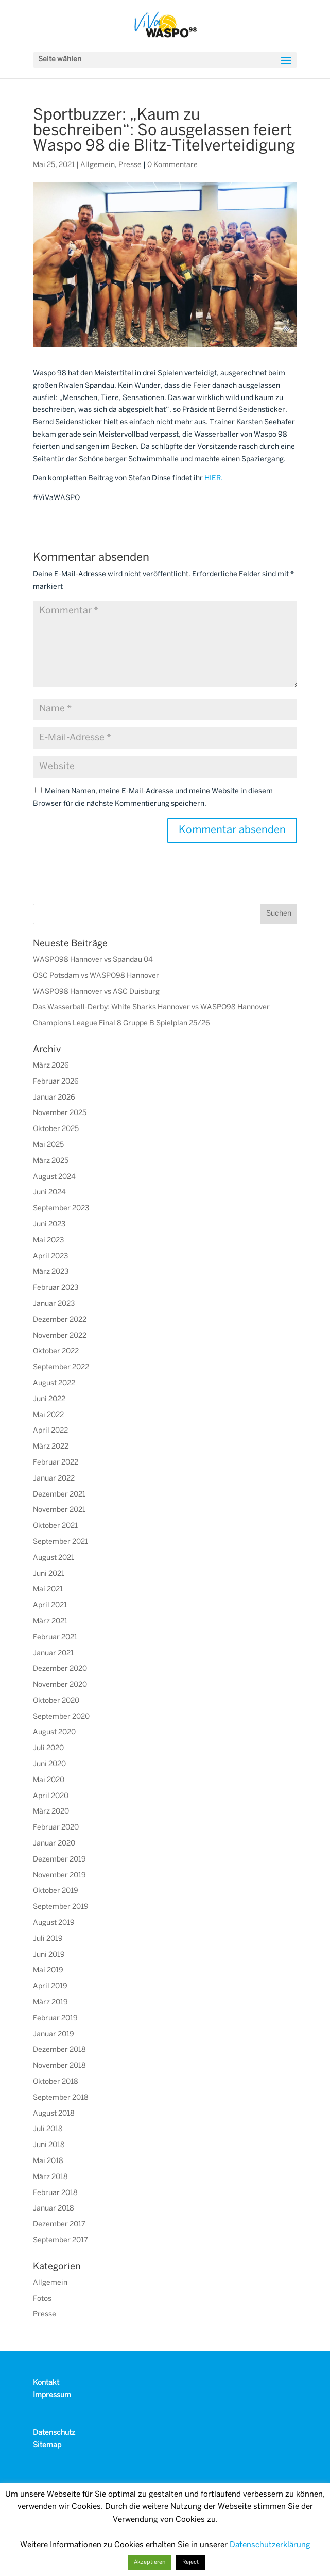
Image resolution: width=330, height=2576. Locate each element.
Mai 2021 (48, 1589)
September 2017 (60, 2240)
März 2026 (51, 1065)
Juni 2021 (48, 1574)
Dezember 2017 (59, 2224)
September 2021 (60, 1542)
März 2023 (50, 1272)
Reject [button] (190, 2562)
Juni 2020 (49, 1764)
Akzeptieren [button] (149, 2562)
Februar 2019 (55, 2018)
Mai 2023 (48, 1240)
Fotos (42, 2299)
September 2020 (61, 1717)
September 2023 (61, 1208)
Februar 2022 (55, 1462)
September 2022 (61, 1367)
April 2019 (50, 1986)
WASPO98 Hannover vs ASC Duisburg (96, 992)
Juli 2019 (48, 1939)
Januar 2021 (53, 1653)
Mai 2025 (48, 1145)
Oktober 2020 (56, 1701)
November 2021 (59, 1510)
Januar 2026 (54, 1097)
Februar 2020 (56, 1827)
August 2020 (54, 1732)
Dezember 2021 (59, 1494)
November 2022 (59, 1336)
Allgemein (97, 165)
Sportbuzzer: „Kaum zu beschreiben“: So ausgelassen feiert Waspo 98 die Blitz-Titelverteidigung (164, 131)
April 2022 (50, 1430)
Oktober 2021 (55, 1526)
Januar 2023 (54, 1304)
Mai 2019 (48, 1970)
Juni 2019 (49, 1955)
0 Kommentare (172, 165)
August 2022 (54, 1383)
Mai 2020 (48, 1780)
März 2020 (51, 1811)
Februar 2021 (55, 1637)
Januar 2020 (54, 1843)
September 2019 (61, 1907)
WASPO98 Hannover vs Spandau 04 (93, 960)
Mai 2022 (48, 1415)
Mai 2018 (48, 2161)
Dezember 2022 (59, 1320)
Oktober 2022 (56, 1351)
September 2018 (61, 2098)
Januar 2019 (53, 2034)
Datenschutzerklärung (270, 2545)
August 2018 (54, 2113)
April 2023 (50, 1256)
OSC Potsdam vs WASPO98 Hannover (96, 976)
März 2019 (50, 2002)
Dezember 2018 (59, 2050)
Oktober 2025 (56, 1129)
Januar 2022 (54, 1478)
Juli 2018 (48, 2129)
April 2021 (50, 1605)
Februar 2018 (55, 2193)
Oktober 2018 (55, 2082)
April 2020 (50, 1796)
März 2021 (50, 1621)
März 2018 (50, 2177)
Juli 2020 (48, 1748)
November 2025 (59, 1113)
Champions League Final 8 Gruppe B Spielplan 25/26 (121, 1023)
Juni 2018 (49, 2145)
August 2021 (53, 1558)
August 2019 (54, 1923)
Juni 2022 (49, 1399)
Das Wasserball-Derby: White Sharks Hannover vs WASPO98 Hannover (151, 1007)
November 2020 (60, 1685)
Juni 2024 (49, 1192)
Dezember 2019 (59, 1859)
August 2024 (54, 1177)
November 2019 (59, 1875)
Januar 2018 (53, 2208)
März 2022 (50, 1446)
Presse (130, 165)
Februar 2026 (56, 1081)
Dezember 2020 (60, 1669)
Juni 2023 (49, 1224)
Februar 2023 (55, 1288)
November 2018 (59, 2066)
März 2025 (50, 1161)
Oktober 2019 (55, 1891)
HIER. (213, 478)
